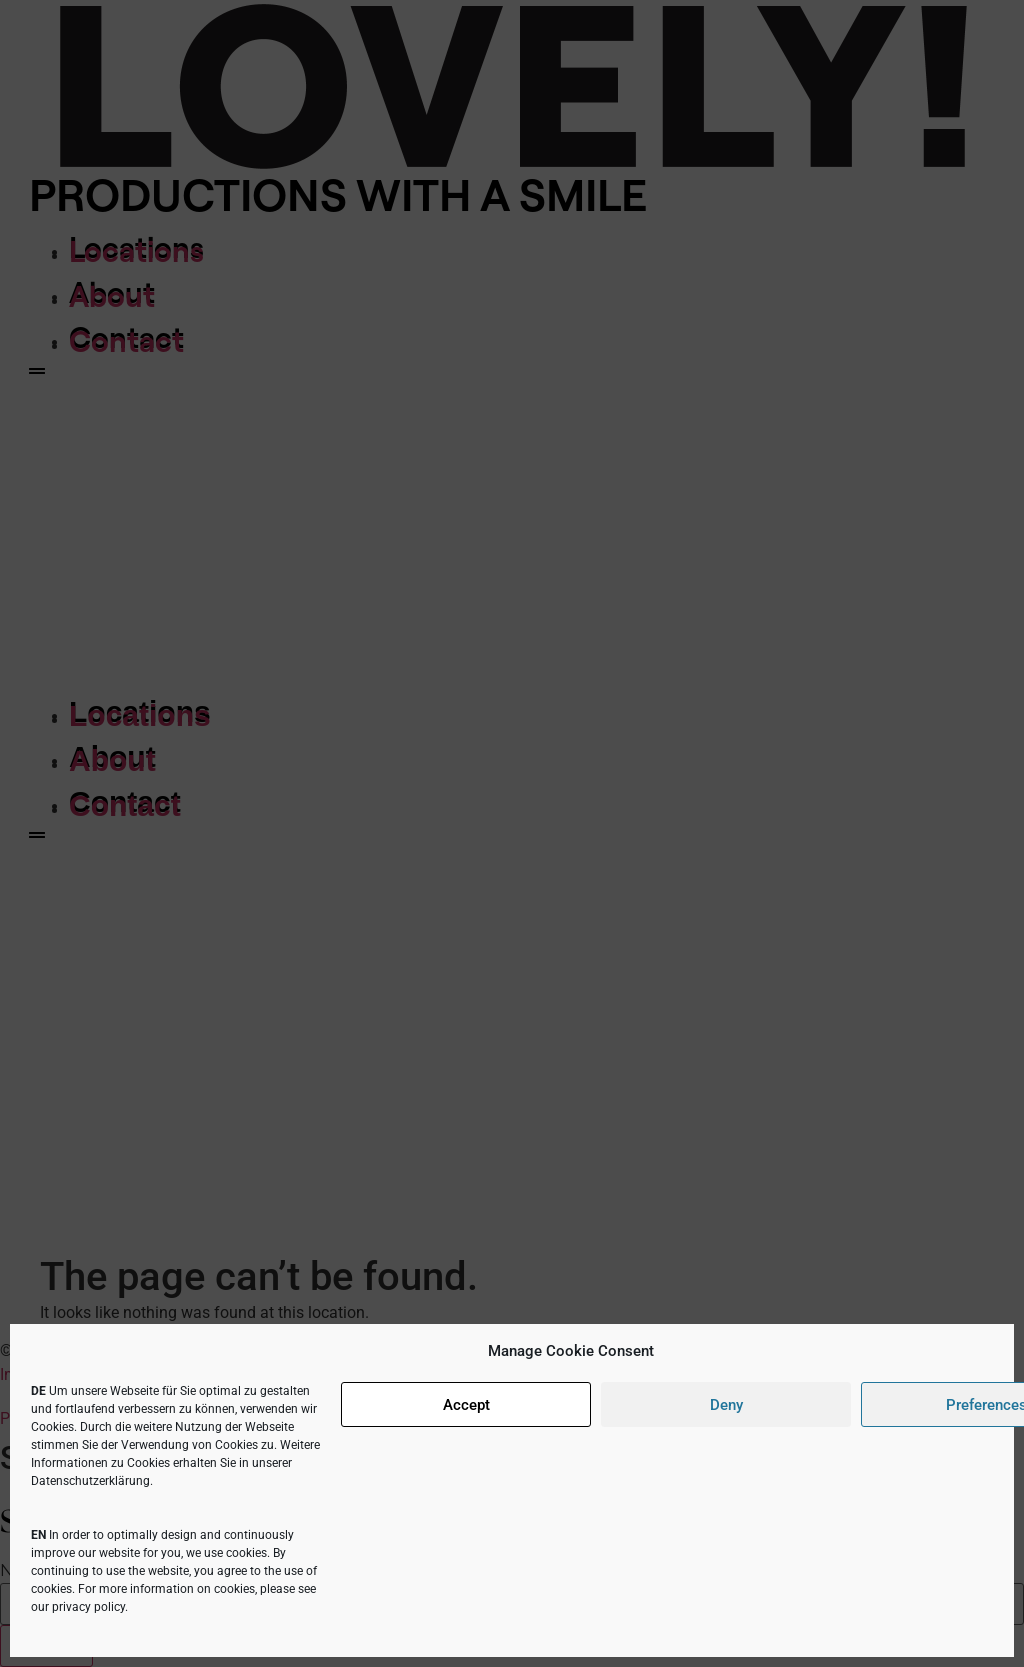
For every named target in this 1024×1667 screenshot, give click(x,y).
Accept (466, 1405)
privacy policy (88, 1607)
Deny (726, 1405)
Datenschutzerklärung (90, 1481)
